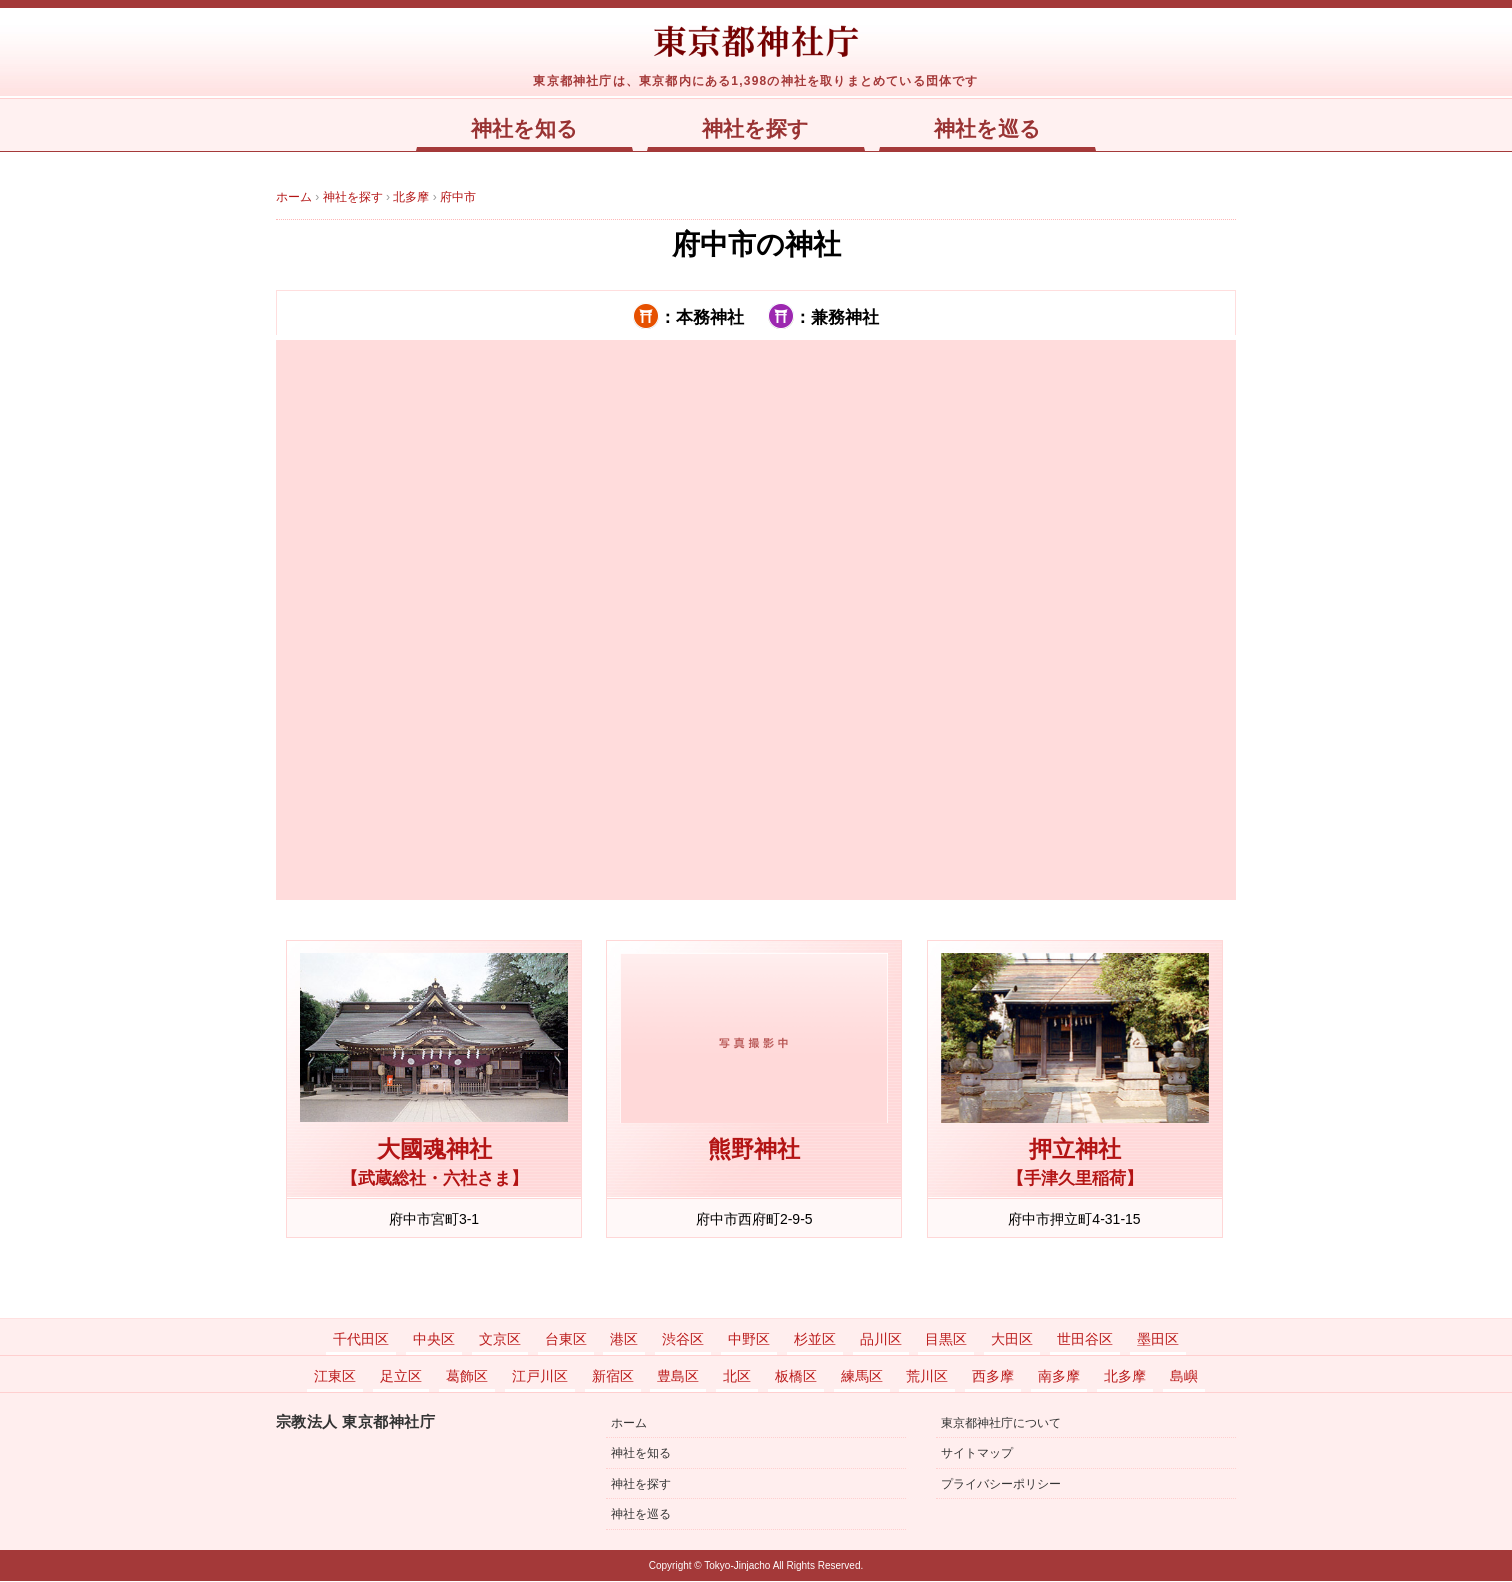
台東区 (566, 1340)
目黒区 (946, 1340)
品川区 (881, 1340)
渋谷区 (683, 1340)
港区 (624, 1340)
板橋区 (796, 1377)
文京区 (500, 1340)
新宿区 (613, 1377)
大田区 (1012, 1340)
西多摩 (993, 1377)
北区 (737, 1377)
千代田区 (361, 1340)
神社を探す (756, 129)
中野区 (749, 1340)
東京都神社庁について (1001, 1424)
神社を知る (523, 129)
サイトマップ (977, 1454)
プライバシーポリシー (1001, 1485)
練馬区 (862, 1377)
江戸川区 (540, 1377)
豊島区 (678, 1377)
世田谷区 (1085, 1340)
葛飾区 (467, 1377)
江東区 (335, 1377)
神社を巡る (988, 129)
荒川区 (927, 1377)
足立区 (401, 1377)
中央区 (434, 1340)
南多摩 (1059, 1377)
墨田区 (1158, 1340)
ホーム (629, 1424)
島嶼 (1184, 1377)
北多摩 (1125, 1377)
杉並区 (815, 1340)
